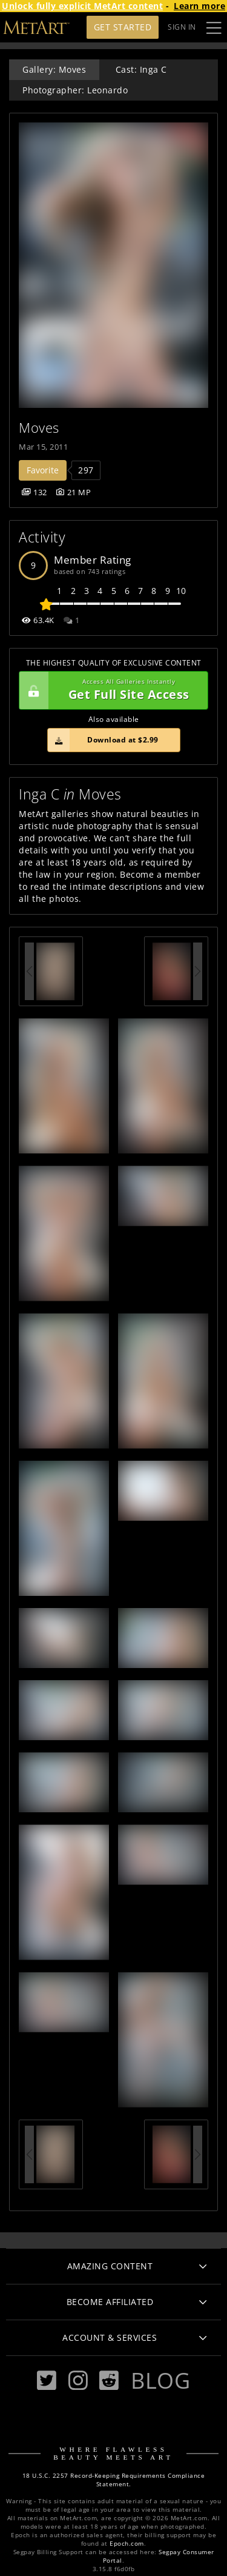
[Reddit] (109, 2380)
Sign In (182, 27)
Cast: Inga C (141, 69)
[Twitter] (46, 2380)
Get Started (123, 27)
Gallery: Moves (54, 69)
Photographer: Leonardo (75, 90)
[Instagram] (78, 2380)
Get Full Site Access (110, 690)
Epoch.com (127, 2544)
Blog (160, 2380)
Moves (39, 427)
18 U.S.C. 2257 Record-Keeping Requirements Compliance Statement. (113, 2480)
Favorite (43, 470)
